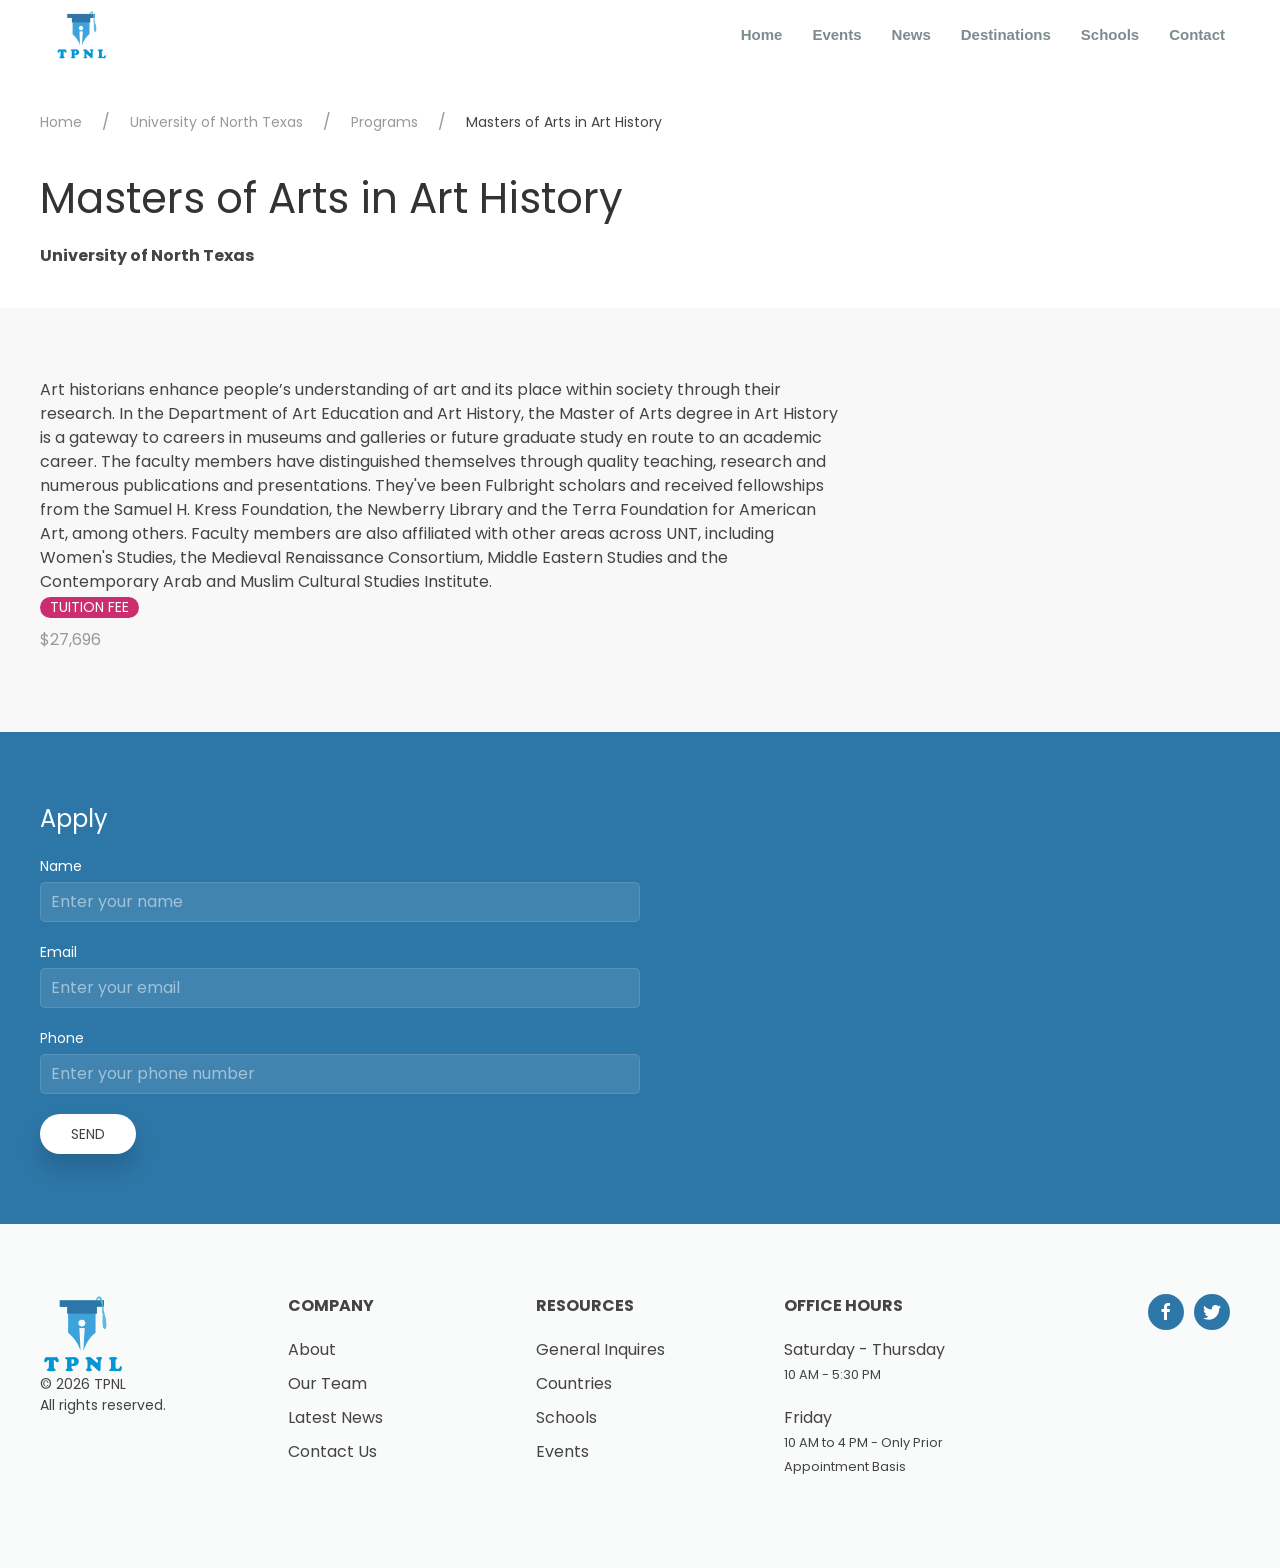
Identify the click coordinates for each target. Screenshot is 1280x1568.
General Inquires (600, 1349)
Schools (1110, 34)
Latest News (335, 1417)
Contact (1197, 34)
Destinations (1006, 34)
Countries (574, 1383)
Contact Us (332, 1451)
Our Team (327, 1383)
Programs (384, 122)
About (312, 1349)
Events (836, 34)
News (911, 34)
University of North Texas (216, 122)
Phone (62, 1038)
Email (58, 952)
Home (762, 34)
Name (61, 866)
